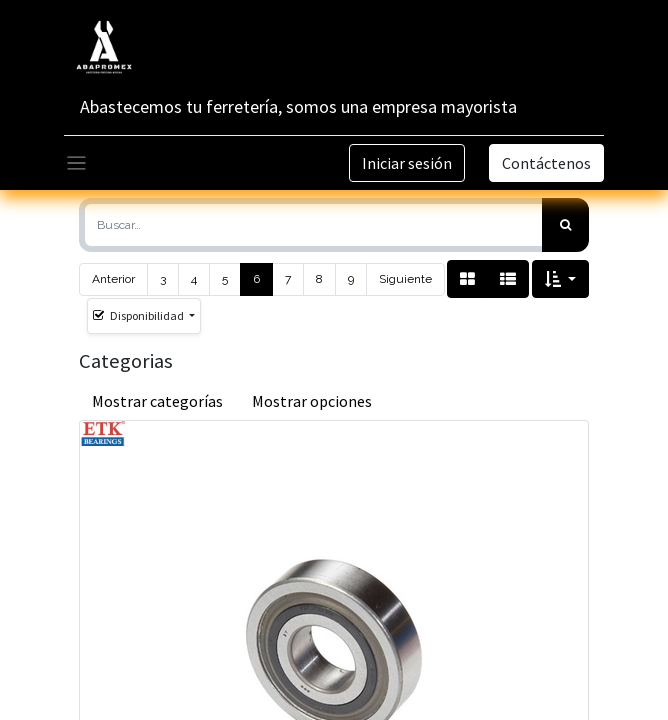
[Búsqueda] (565, 225)
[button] (560, 279)
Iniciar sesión (407, 163)
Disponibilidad (139, 315)
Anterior (113, 279)
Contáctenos (546, 163)
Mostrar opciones (312, 401)
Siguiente (405, 279)
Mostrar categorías (157, 401)
